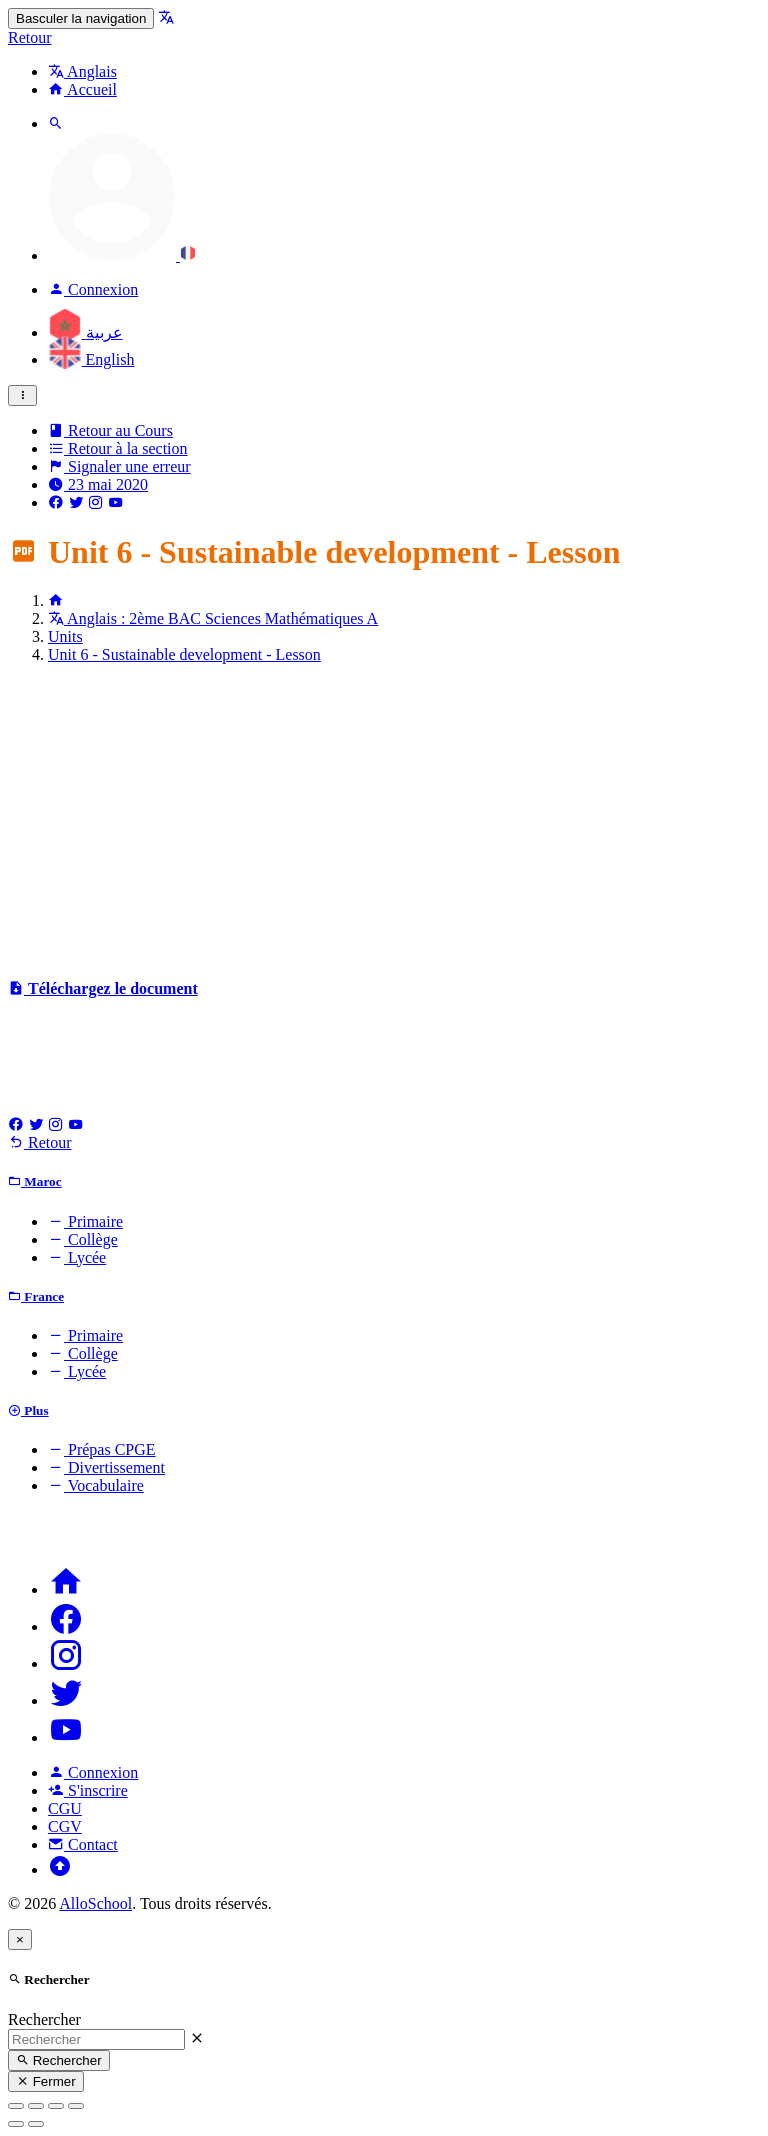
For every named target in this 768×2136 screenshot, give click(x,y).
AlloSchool (95, 1903)
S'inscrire (88, 1790)
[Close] (20, 1939)
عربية (85, 332)
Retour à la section (118, 448)
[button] (122, 255)
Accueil (82, 89)
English (91, 359)
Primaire (85, 1221)
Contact (83, 1844)
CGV (65, 1826)
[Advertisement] (384, 820)
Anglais (82, 71)
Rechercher (44, 2019)
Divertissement (106, 1467)
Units (65, 636)
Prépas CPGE (102, 1449)
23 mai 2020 (98, 484)
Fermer (46, 2081)
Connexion (93, 1772)
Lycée (77, 1257)
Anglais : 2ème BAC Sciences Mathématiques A (213, 618)
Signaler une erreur (119, 466)
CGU (65, 1808)
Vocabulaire (96, 1485)
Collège (83, 1239)
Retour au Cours (110, 430)
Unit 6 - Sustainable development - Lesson (184, 654)
